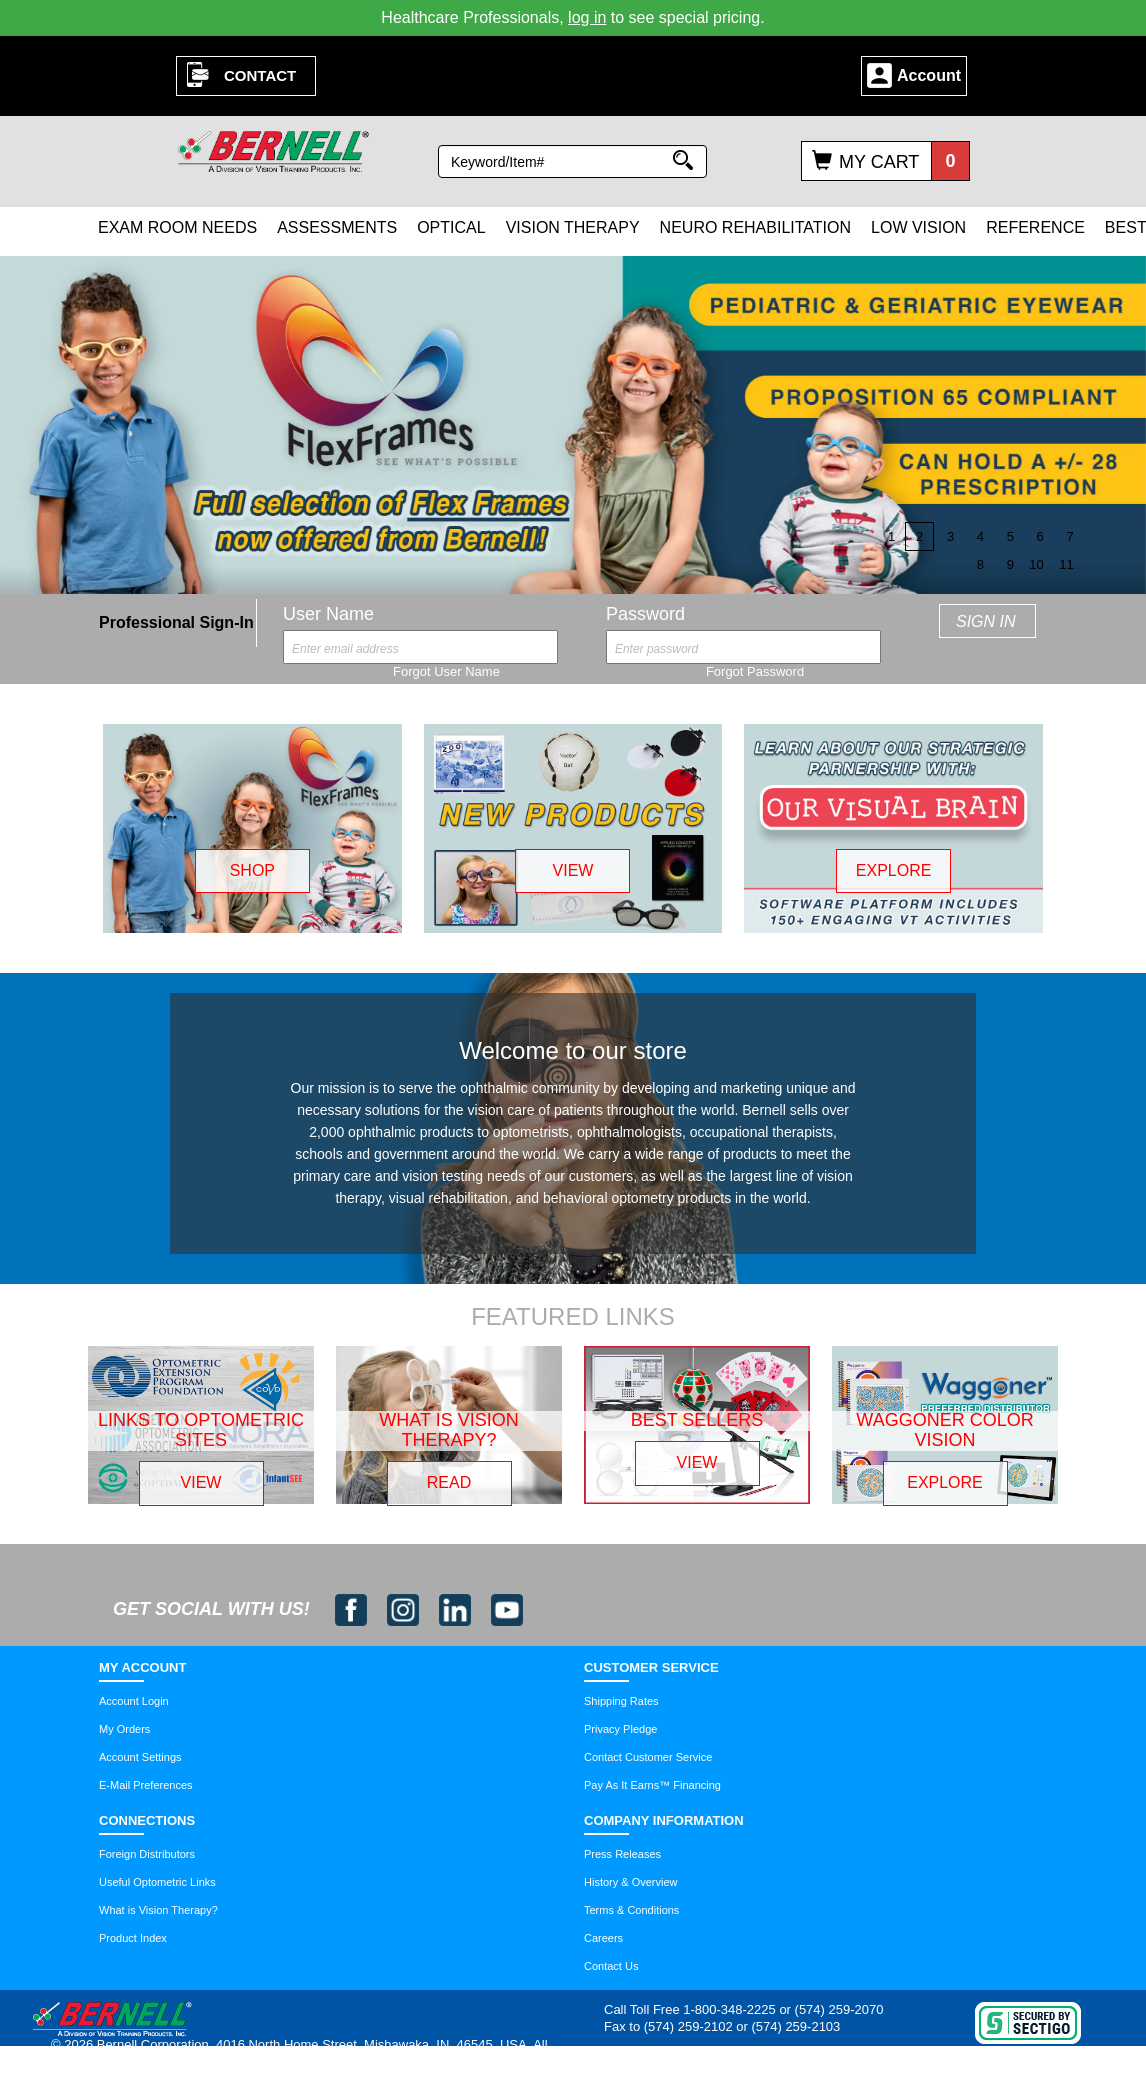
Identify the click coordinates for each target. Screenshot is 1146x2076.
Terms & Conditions (631, 1910)
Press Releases (622, 1854)
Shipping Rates (621, 1701)
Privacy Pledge (620, 1729)
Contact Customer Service (648, 1757)
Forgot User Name (446, 671)
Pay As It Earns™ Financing (652, 1785)
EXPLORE (894, 870)
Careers (603, 1938)
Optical (451, 227)
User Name (328, 614)
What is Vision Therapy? (158, 1910)
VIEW (573, 870)
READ (449, 1482)
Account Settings (140, 1757)
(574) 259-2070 (839, 2009)
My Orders (124, 1729)
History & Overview (631, 1882)
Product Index (133, 1938)
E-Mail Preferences (146, 1785)
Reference (1035, 227)
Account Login (134, 1701)
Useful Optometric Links (157, 1882)
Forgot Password (755, 671)
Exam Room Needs (177, 227)
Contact (260, 75)
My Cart (879, 162)
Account (929, 75)
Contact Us (611, 1966)
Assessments (337, 227)
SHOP (252, 870)
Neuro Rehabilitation (755, 227)
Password (645, 614)
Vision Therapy (573, 227)
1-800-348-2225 (729, 2009)
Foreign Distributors (147, 1854)
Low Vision (918, 227)
